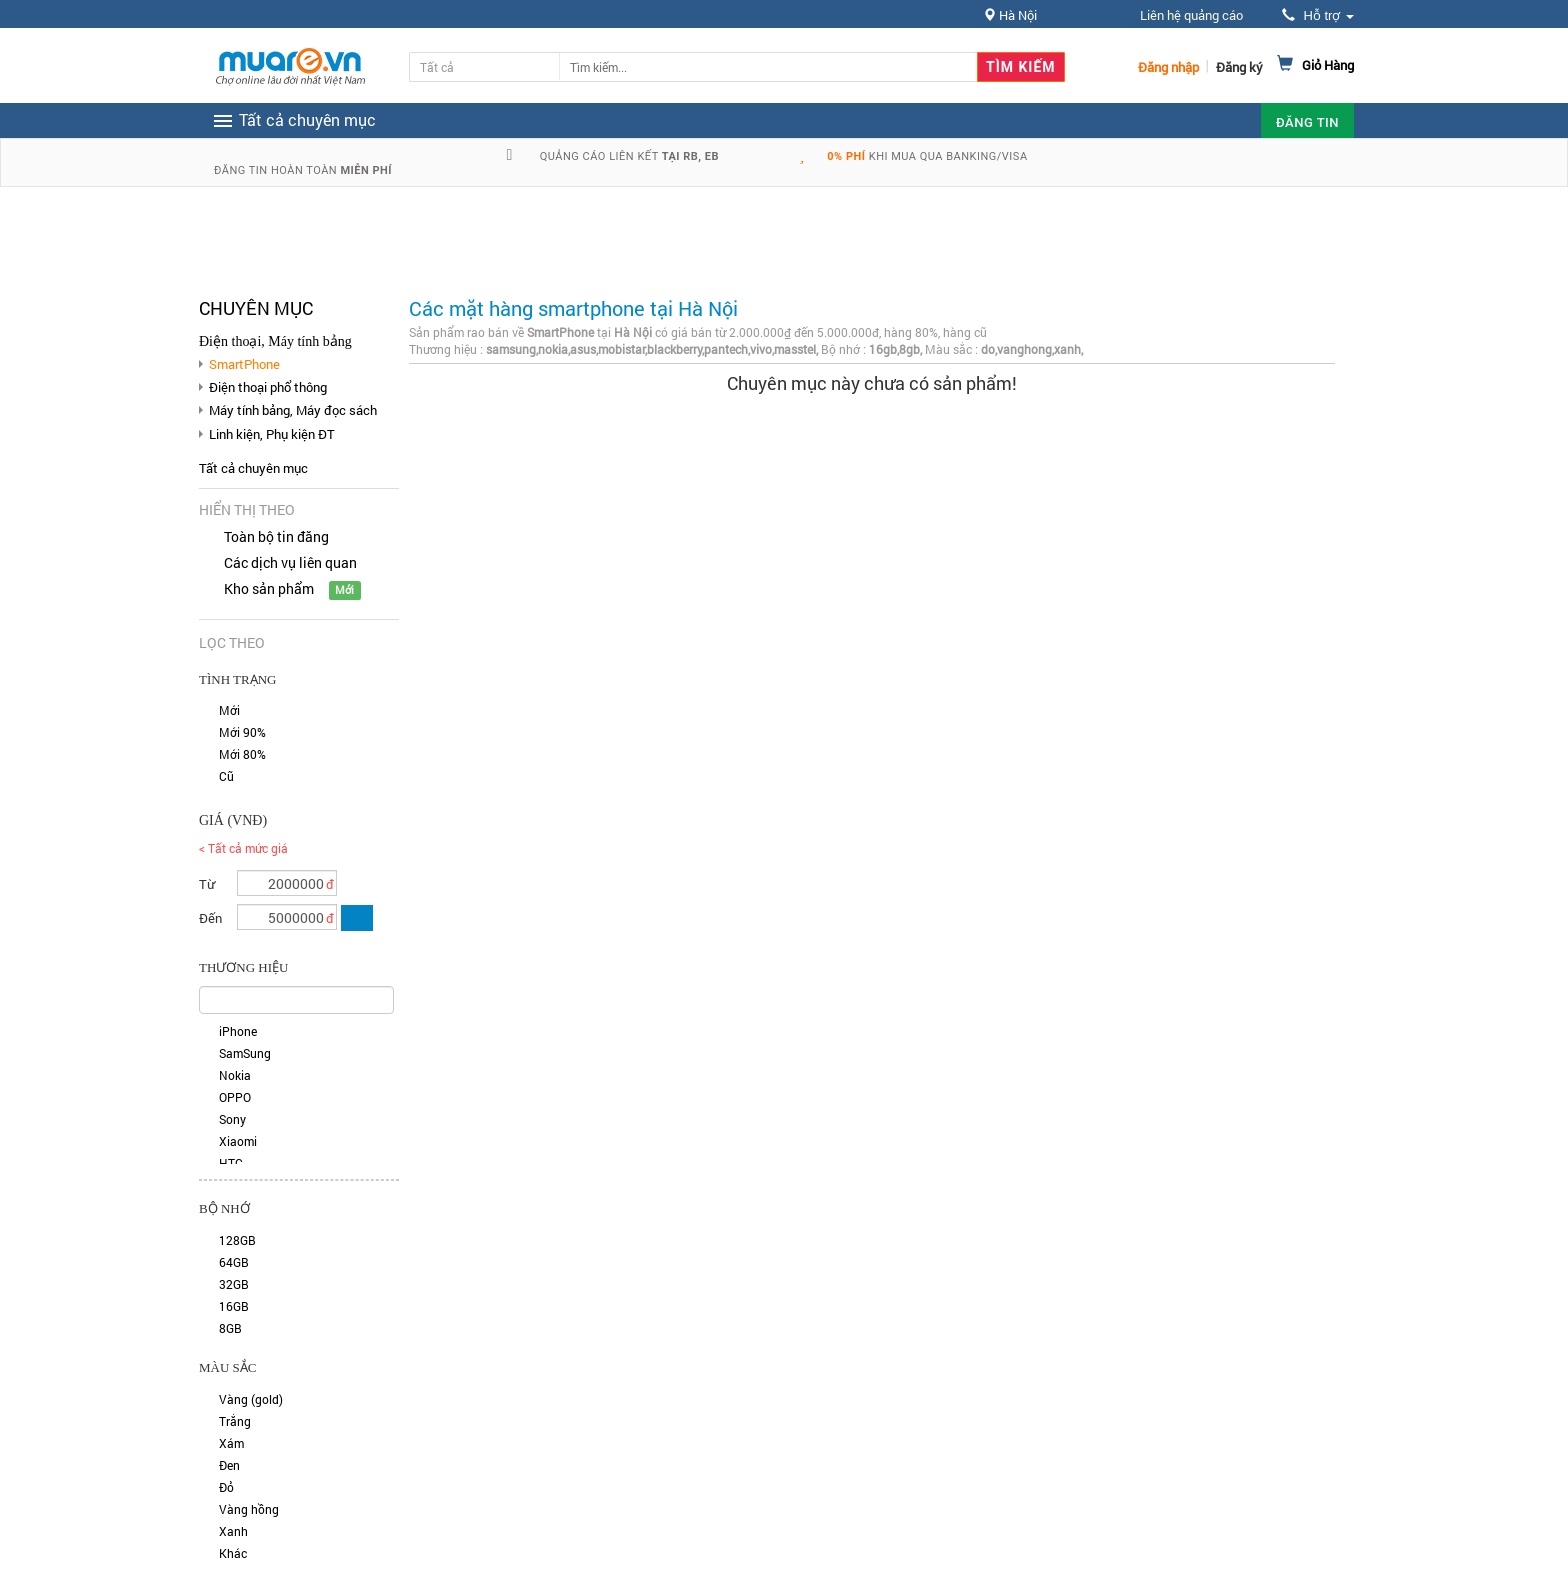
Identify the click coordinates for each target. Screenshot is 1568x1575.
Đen (229, 1465)
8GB (230, 1328)
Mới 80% (242, 754)
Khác (233, 1553)
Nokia (235, 1075)
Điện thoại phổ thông (268, 387)
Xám (231, 1443)
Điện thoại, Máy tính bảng (275, 341)
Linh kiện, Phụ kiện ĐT (272, 434)
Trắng (235, 1421)
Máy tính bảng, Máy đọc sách (293, 410)
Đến (210, 918)
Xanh (233, 1531)
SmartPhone (244, 364)
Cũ (226, 776)
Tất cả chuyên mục (253, 468)
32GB (234, 1284)
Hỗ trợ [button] (1318, 15)
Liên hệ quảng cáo (1191, 15)
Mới (229, 710)
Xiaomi (238, 1141)
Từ (207, 884)
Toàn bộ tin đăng (276, 536)
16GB (234, 1306)
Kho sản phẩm (269, 588)
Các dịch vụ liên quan (290, 562)
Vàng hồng (249, 1509)
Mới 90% (242, 732)
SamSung (245, 1053)
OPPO (235, 1097)
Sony (232, 1119)
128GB (237, 1240)
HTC (231, 1163)
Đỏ (226, 1487)
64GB (234, 1262)
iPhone (238, 1031)
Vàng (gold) (251, 1399)
